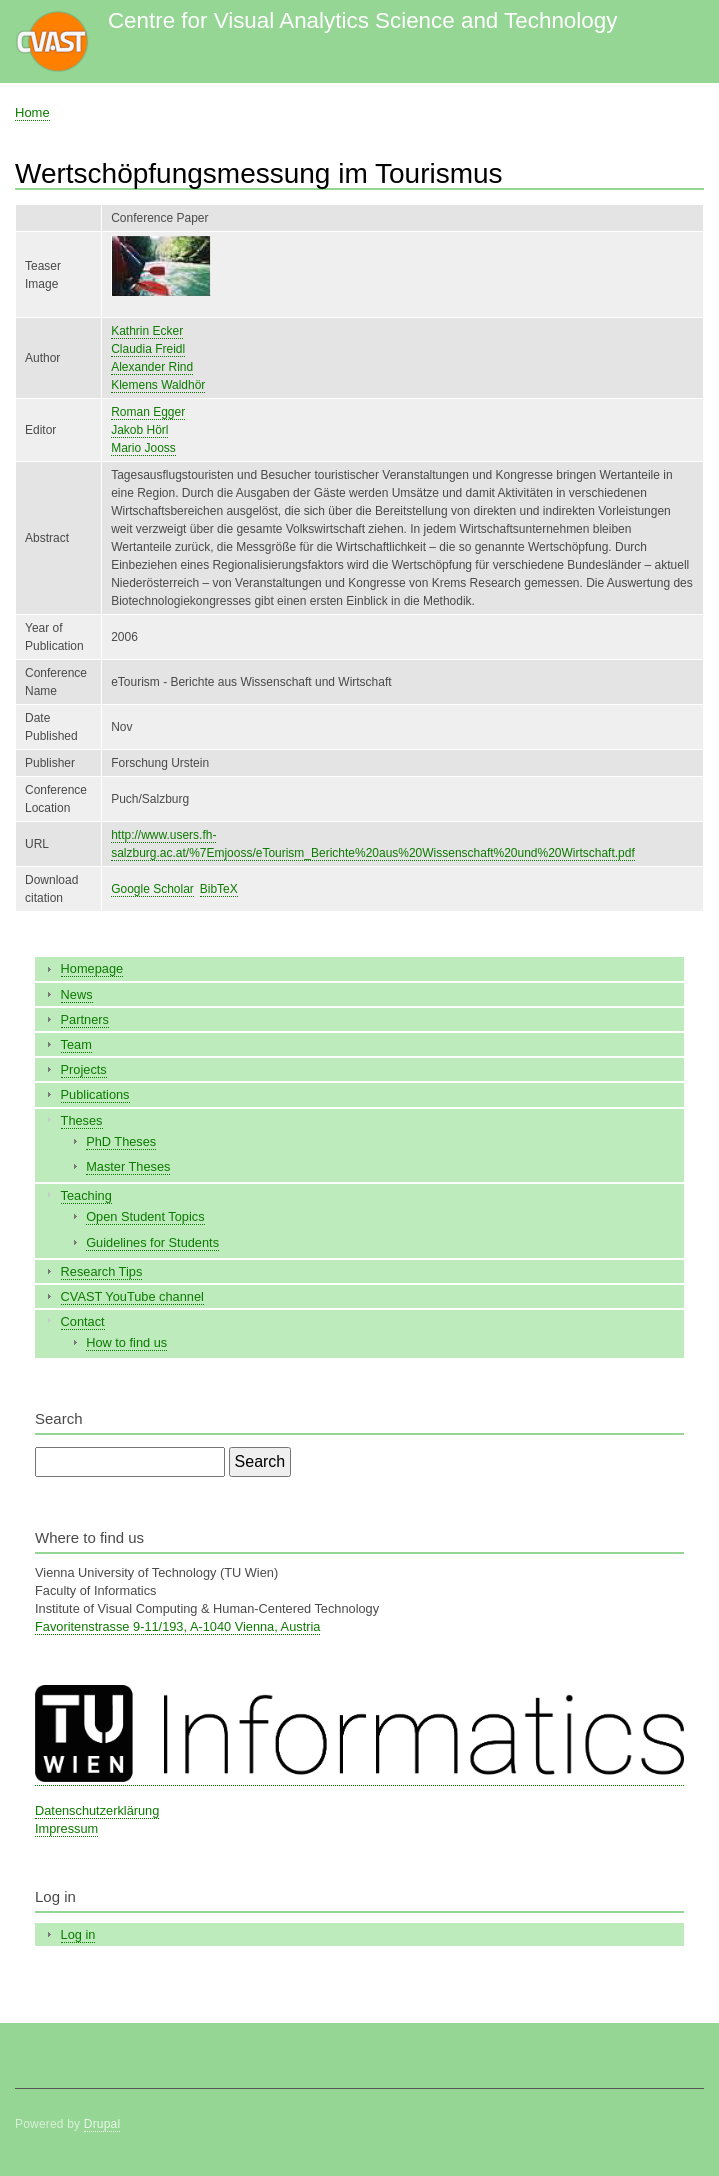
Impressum (66, 1828)
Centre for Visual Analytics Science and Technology (362, 20)
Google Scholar (152, 889)
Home (32, 112)
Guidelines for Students (152, 1242)
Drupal (102, 2124)
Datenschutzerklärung (97, 1810)
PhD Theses (121, 1141)
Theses (82, 1120)
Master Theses (128, 1166)
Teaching (86, 1195)
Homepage (92, 968)
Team (76, 1044)
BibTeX (219, 889)
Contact (83, 1321)
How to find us (126, 1342)
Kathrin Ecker (147, 331)
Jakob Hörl (139, 430)
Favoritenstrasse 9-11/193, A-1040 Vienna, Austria (177, 1626)
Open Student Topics (145, 1216)
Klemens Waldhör (158, 385)
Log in (78, 1934)
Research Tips (102, 1271)
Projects (84, 1069)
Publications (95, 1094)
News (77, 994)
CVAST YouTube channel (132, 1296)
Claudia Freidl (148, 349)
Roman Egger (148, 412)
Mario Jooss (143, 448)
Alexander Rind (152, 367)
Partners (85, 1019)
